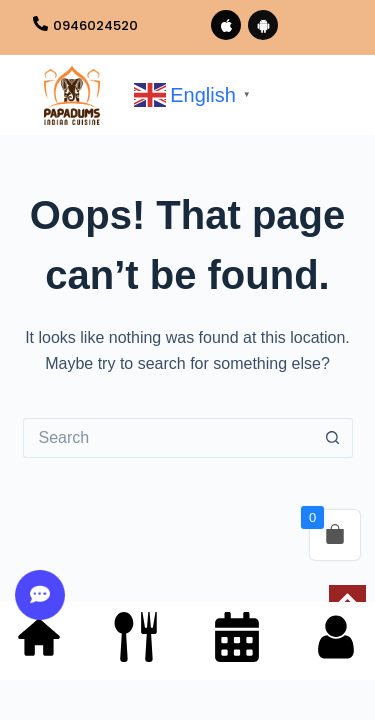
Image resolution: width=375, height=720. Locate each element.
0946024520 (95, 25)
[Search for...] (168, 438)
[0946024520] (40, 24)
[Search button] (333, 438)
